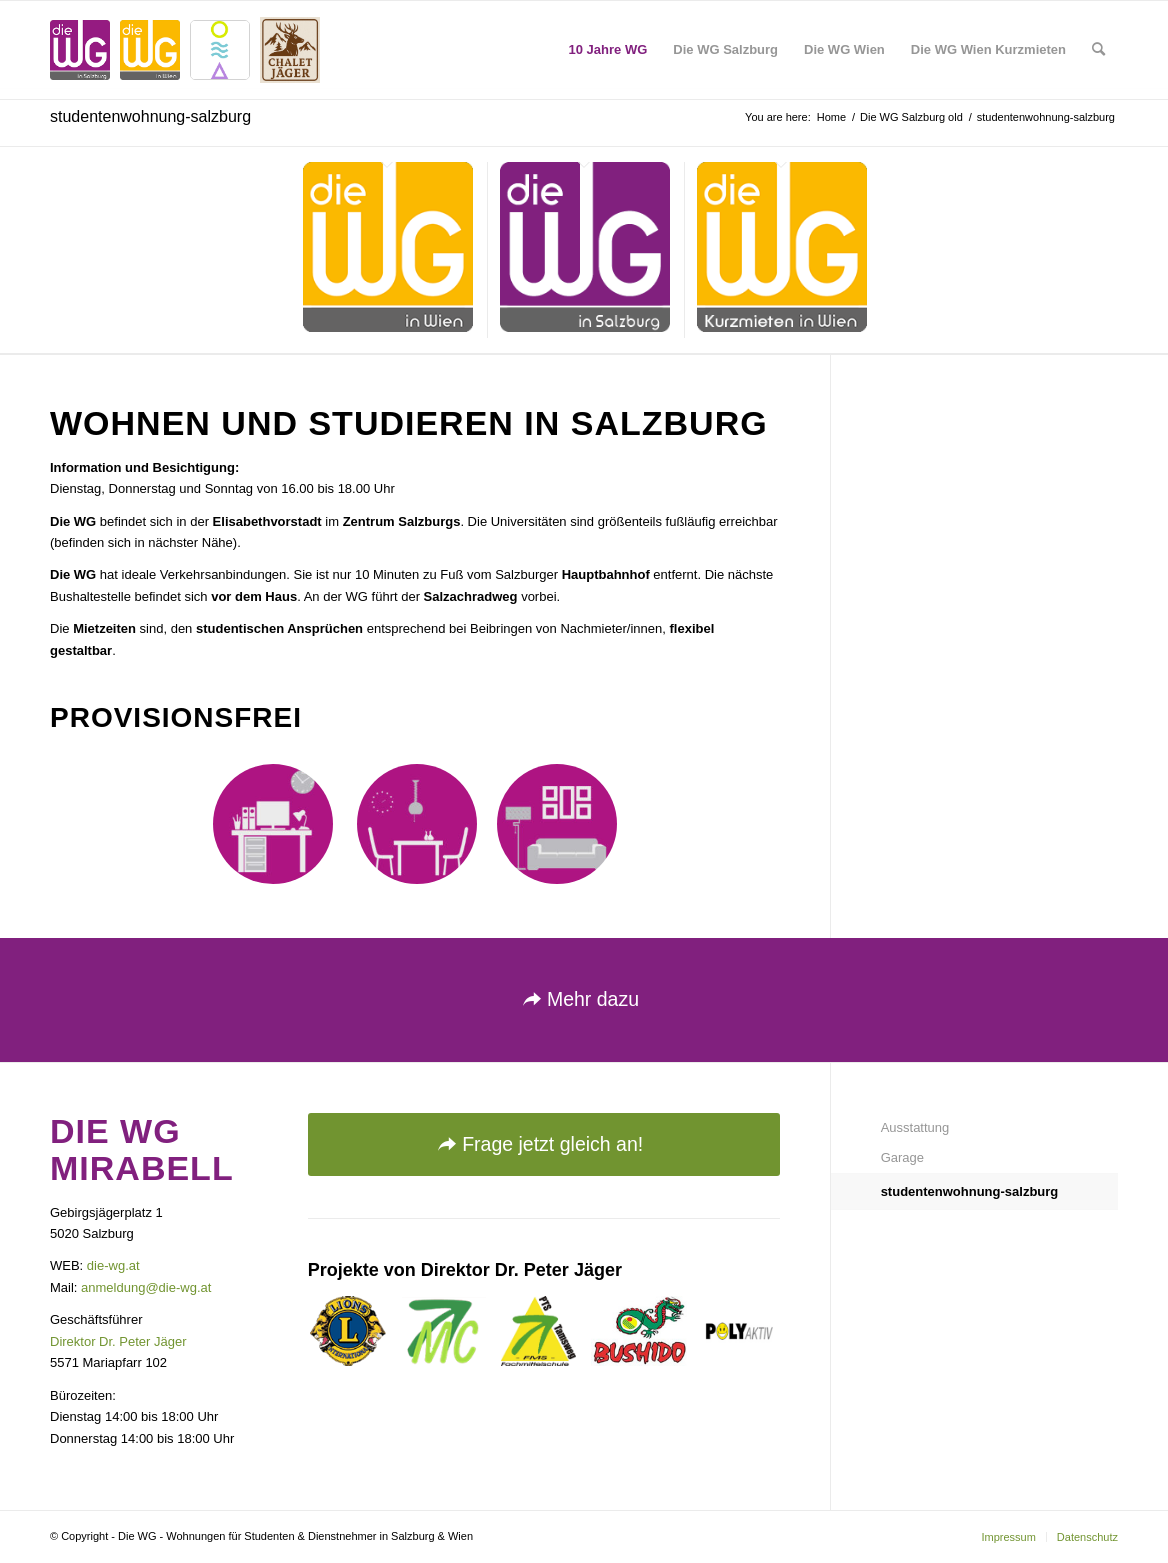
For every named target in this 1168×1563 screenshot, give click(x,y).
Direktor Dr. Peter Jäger (118, 1341)
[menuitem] (608, 50)
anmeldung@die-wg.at (146, 1287)
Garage (902, 1157)
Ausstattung (915, 1127)
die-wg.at (113, 1265)
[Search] (1098, 50)
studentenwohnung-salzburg (150, 116)
